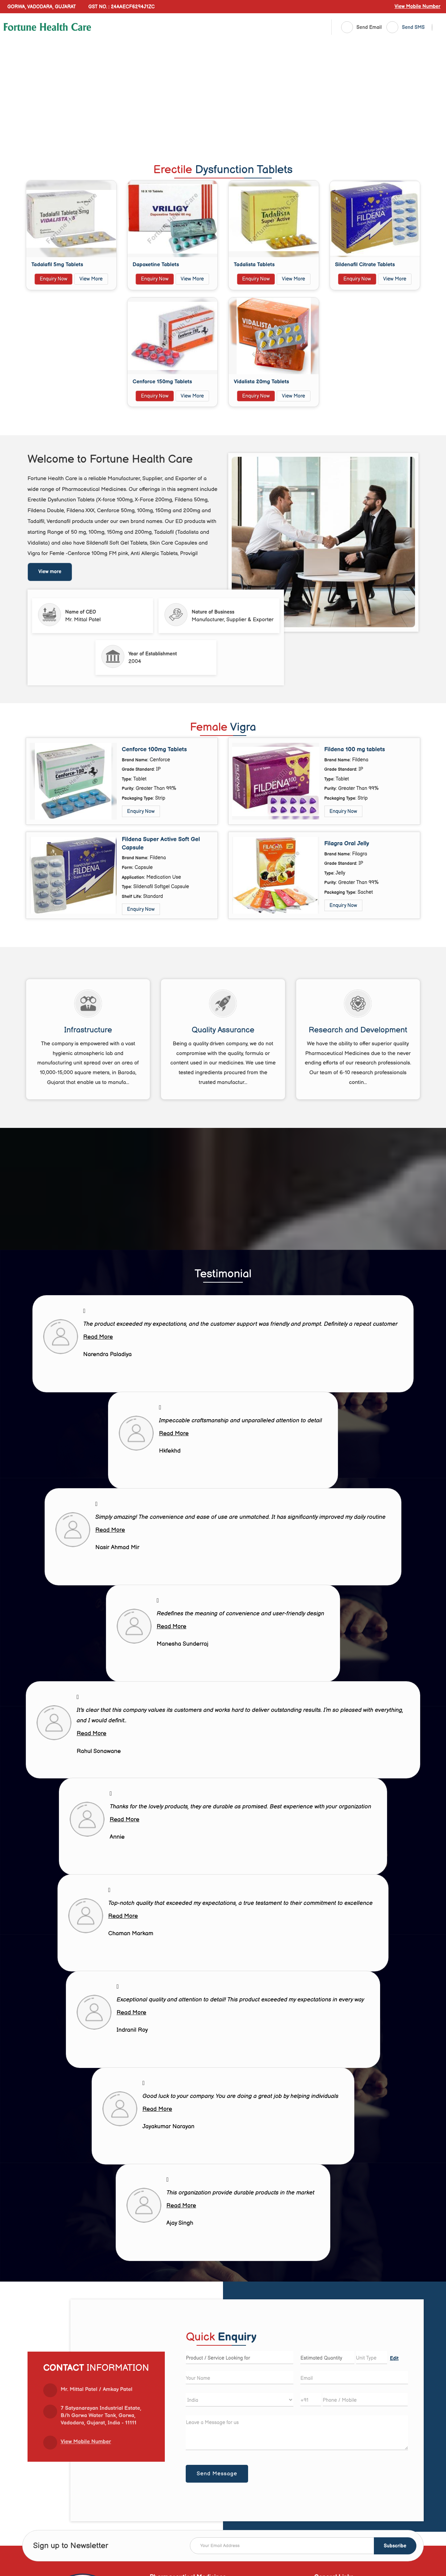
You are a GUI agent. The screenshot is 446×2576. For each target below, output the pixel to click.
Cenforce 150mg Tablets (162, 381)
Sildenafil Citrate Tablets (365, 264)
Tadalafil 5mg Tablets (57, 264)
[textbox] (371, 2357)
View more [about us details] (49, 572)
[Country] (239, 2400)
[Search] (432, 27)
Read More (98, 1336)
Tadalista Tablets (254, 264)
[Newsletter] (303, 2545)
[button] (417, 6)
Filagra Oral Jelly (346, 843)
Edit (394, 2358)
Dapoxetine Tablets (156, 264)
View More (91, 279)
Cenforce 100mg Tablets (154, 749)
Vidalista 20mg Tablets (261, 381)
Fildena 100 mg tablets (354, 749)
